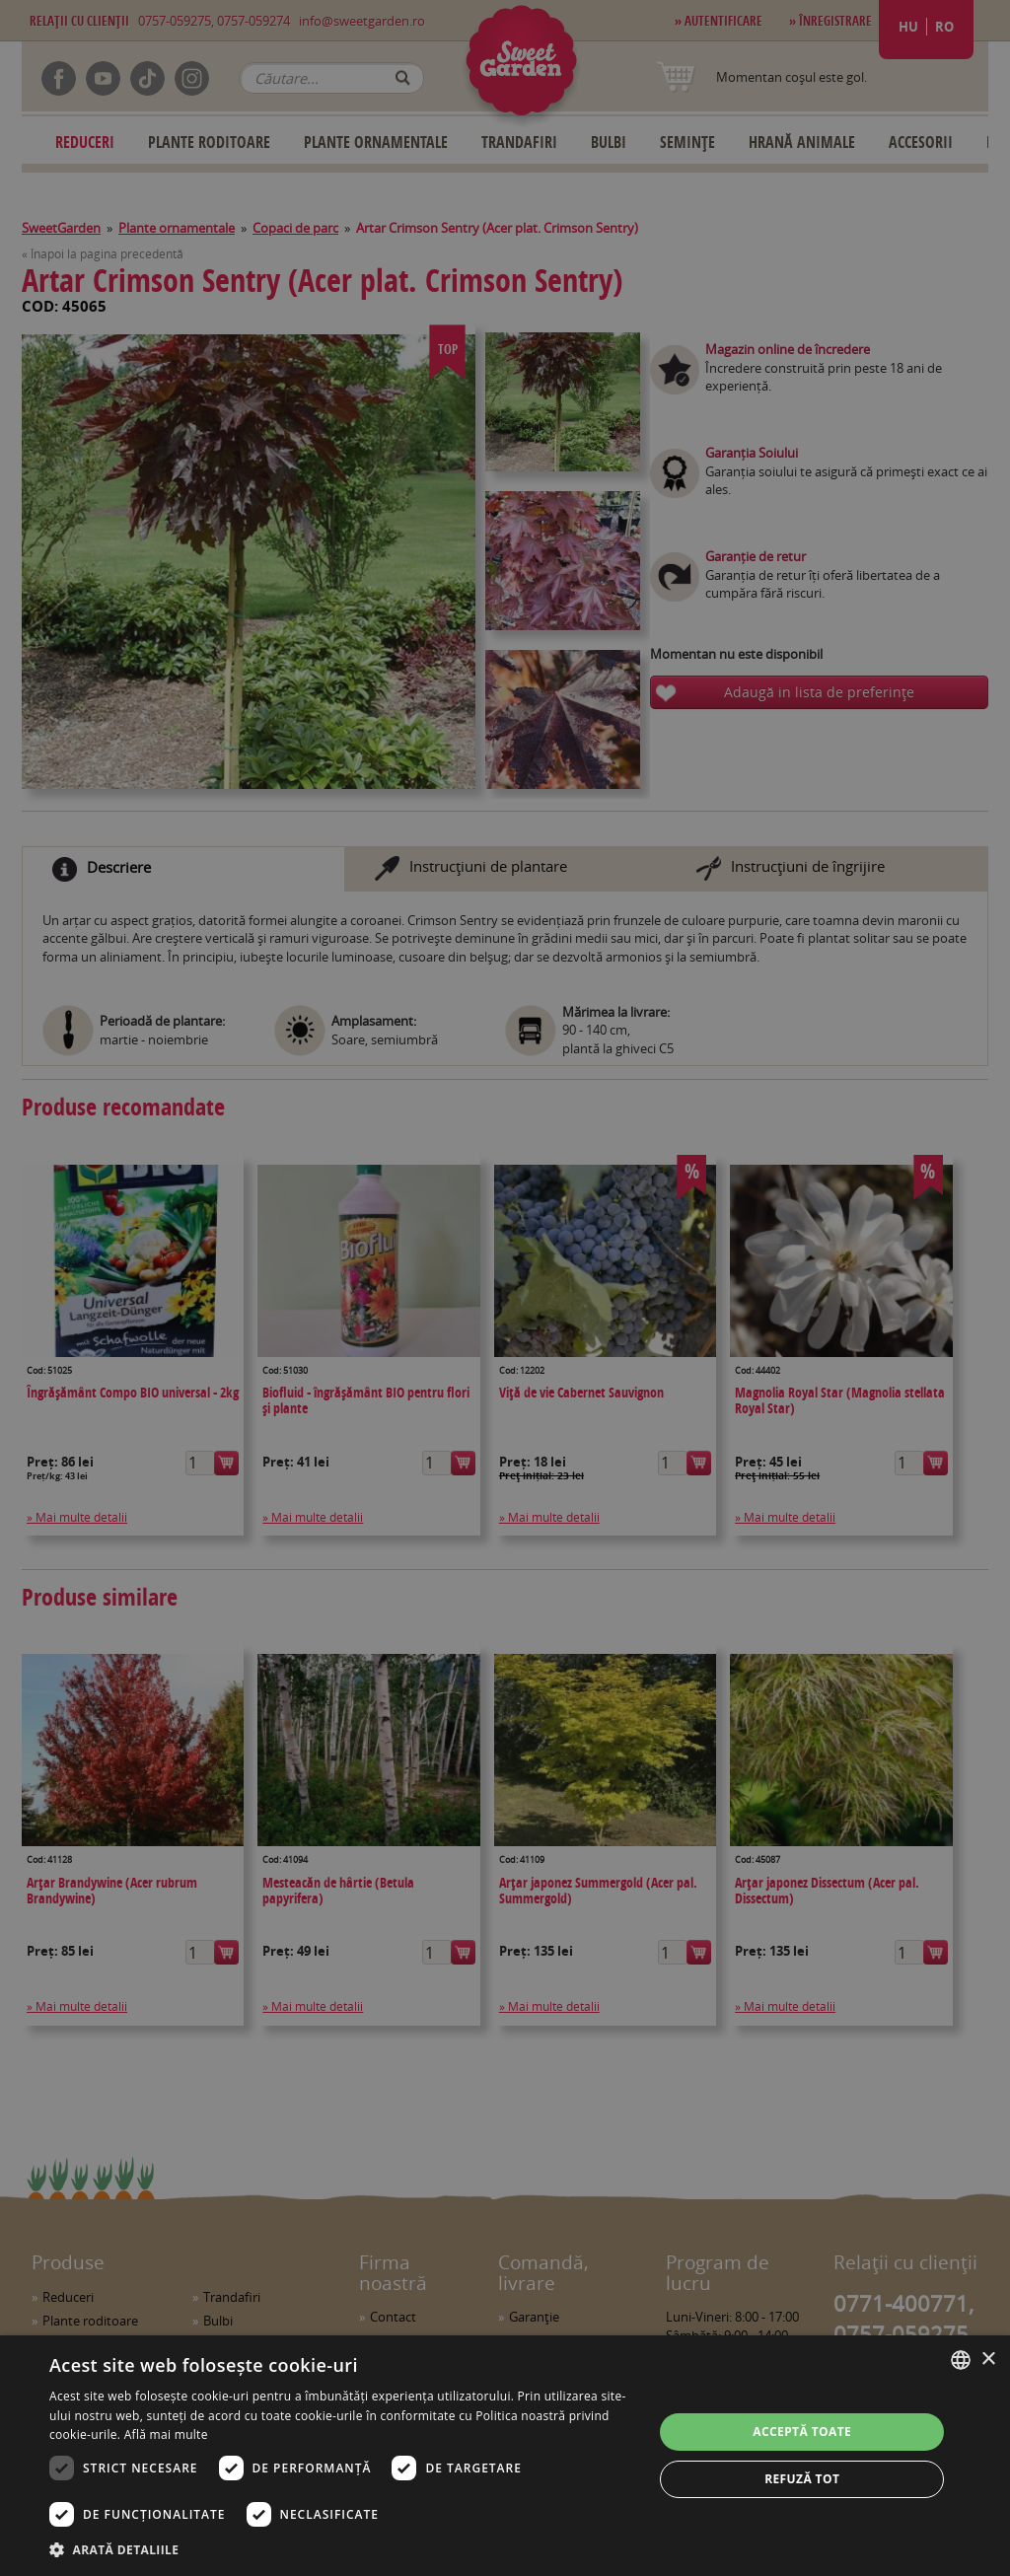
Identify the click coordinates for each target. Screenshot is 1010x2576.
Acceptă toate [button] (802, 2431)
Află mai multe (166, 2434)
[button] (342, 2549)
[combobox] (961, 2360)
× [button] (987, 2359)
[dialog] (505, 2455)
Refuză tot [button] (801, 2478)
